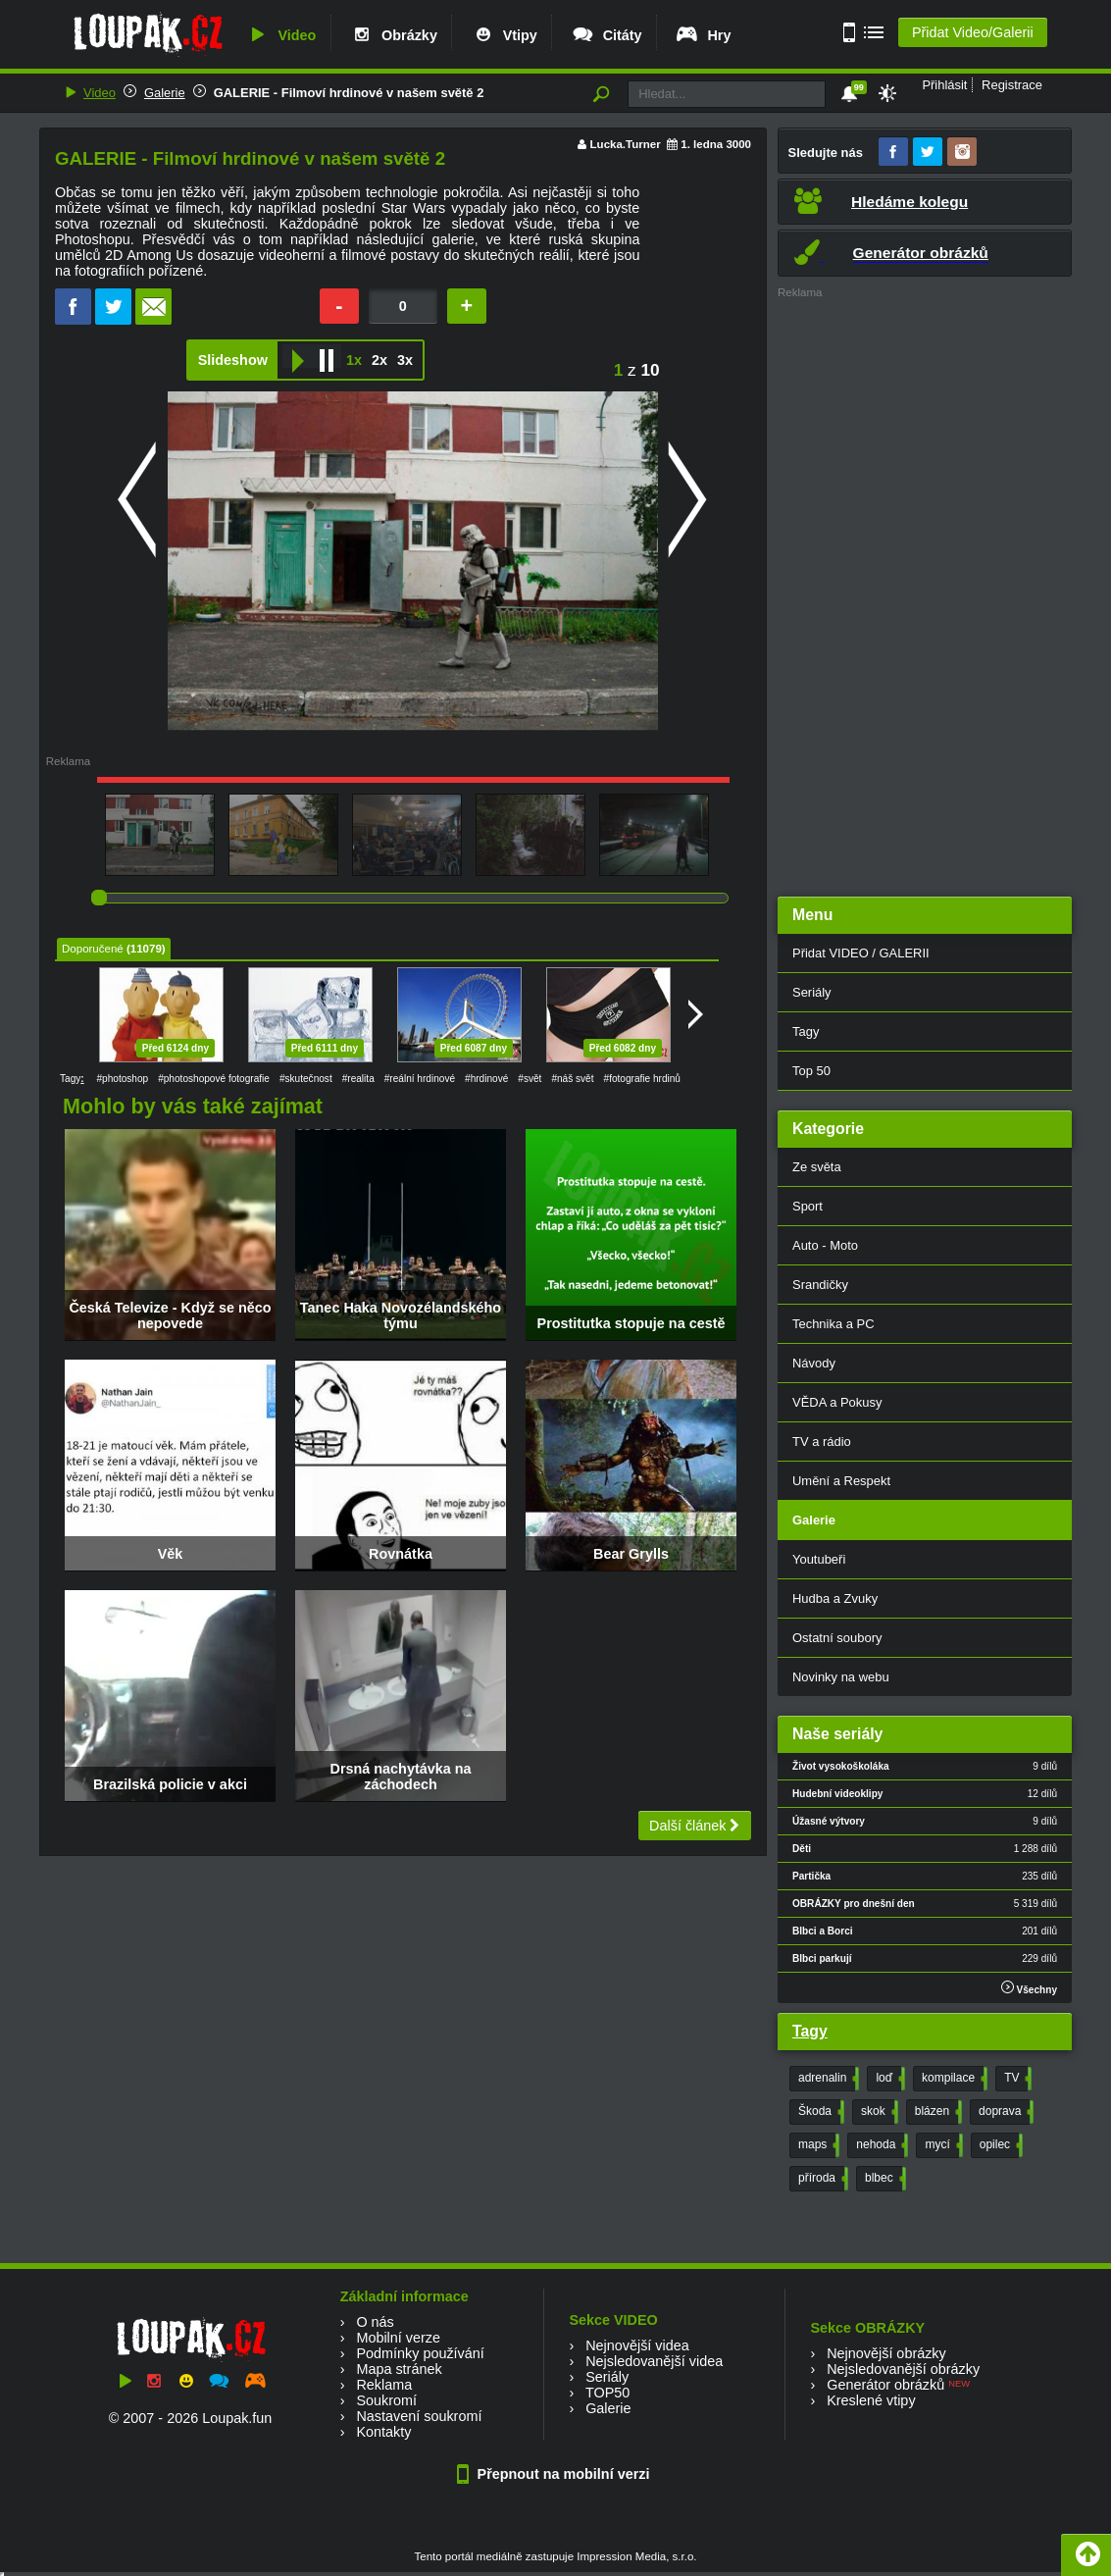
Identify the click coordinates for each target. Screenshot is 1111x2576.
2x (379, 360)
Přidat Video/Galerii (973, 32)
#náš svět (572, 1078)
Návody (813, 1363)
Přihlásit (944, 84)
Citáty (606, 35)
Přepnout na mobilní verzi (556, 2474)
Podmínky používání (419, 2353)
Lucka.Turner (625, 144)
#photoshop (122, 1078)
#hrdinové (486, 1078)
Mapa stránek (398, 2369)
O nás (374, 2322)
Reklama (384, 2385)
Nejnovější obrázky (886, 2353)
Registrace (1012, 84)
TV (1016, 2078)
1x (354, 360)
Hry (703, 35)
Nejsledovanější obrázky (903, 2369)
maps (816, 2145)
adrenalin (826, 2078)
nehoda (880, 2145)
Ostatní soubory (837, 1637)
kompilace (953, 2078)
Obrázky (393, 35)
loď (888, 2078)
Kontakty (383, 2432)
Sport (807, 1206)
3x (405, 360)
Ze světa (816, 1166)
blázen (936, 2112)
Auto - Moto (825, 1245)
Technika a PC (833, 1323)
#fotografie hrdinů (642, 1078)
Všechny (1029, 1988)
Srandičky (820, 1284)
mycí (941, 2145)
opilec (999, 2145)
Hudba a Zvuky (835, 1598)
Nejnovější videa (637, 2345)
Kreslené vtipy (871, 2400)
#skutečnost (305, 1078)
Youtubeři (818, 1559)
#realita (358, 1078)
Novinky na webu (840, 1677)
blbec (883, 2178)
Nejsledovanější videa (654, 2361)
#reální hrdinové (419, 1078)
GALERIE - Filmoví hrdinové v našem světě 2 (349, 92)
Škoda (819, 2112)
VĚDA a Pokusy (837, 1402)
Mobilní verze (398, 2337)
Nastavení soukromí (418, 2416)
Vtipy (504, 35)
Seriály (812, 992)
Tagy (805, 1031)
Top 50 (811, 1070)
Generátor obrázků (885, 2385)
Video (280, 35)
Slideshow (233, 360)
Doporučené (93, 948)
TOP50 (607, 2392)
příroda (821, 2178)
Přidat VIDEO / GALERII (861, 953)
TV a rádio (821, 1441)
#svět (529, 1078)
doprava (1004, 2112)
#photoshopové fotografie (214, 1078)
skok (877, 2112)
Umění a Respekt (841, 1480)
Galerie (164, 92)
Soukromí (386, 2400)
